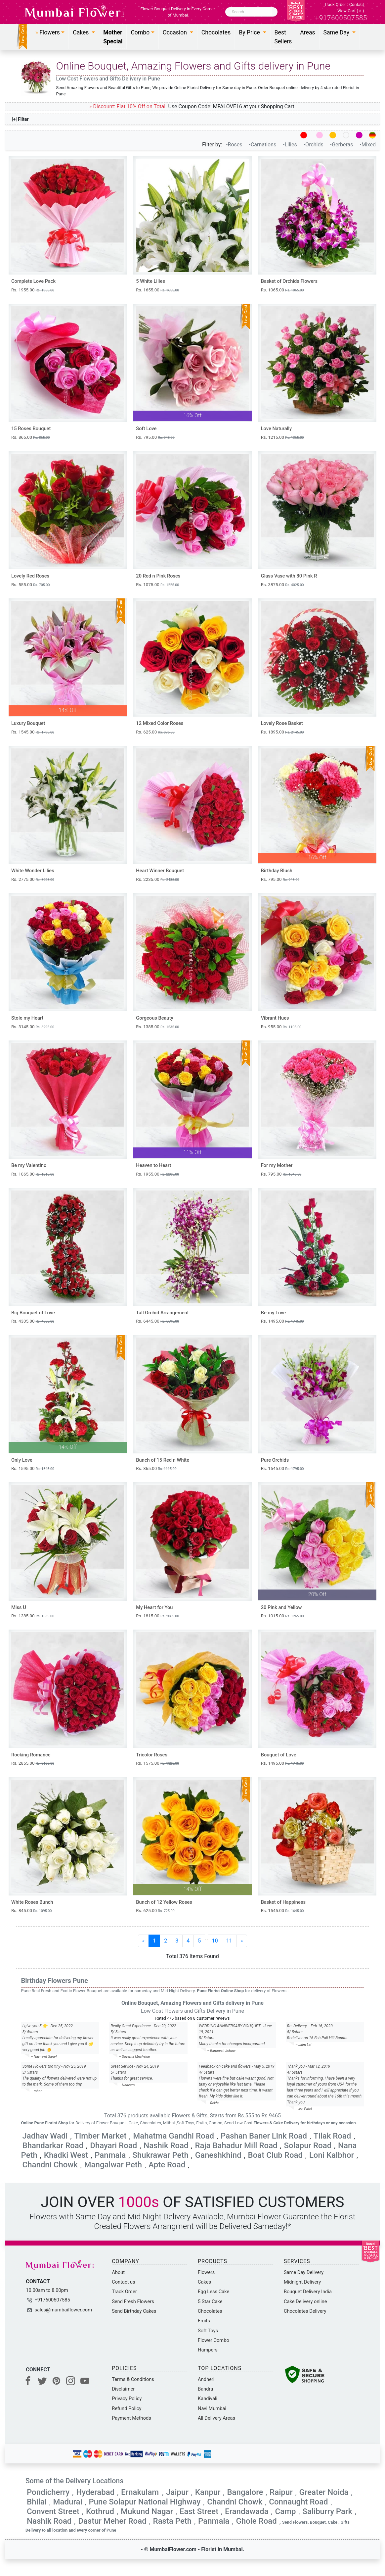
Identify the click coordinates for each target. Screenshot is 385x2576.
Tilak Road (332, 2136)
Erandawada (247, 2511)
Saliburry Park (327, 2511)
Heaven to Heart (153, 1165)
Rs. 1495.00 (282, 1321)
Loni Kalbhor (331, 2155)
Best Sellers (283, 36)
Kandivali (207, 2398)
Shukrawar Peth (160, 2155)
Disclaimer (123, 2389)
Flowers (206, 2272)
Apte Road (167, 2164)
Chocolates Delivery (305, 2311)
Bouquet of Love (278, 1755)
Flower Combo (213, 2340)
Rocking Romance (31, 1755)
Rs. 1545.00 (32, 732)
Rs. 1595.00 (32, 1468)
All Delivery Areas (216, 2418)
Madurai (67, 2501)
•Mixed (368, 144)
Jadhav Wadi (45, 2136)
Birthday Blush (276, 871)
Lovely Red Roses (30, 576)
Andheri (206, 2379)
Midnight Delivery (302, 2282)
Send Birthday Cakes (134, 2311)
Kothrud (100, 2511)
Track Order (335, 4)
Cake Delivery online (305, 2301)
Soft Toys (208, 2331)
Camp (285, 2511)
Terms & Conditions (133, 2379)
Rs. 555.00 (30, 584)
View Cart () (350, 10)
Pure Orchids (275, 1460)
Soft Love (146, 428)
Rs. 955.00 (281, 1026)
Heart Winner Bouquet (160, 871)
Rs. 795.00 (155, 437)
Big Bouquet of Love (33, 1313)
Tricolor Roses (151, 1755)
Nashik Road (166, 2145)
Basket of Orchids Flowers (289, 281)
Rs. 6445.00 (157, 1321)
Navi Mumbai (212, 2408)
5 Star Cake (210, 2301)
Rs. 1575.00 (157, 1763)
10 (215, 1941)
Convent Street (53, 2511)
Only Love (21, 1460)
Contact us (123, 2282)
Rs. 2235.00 (157, 879)
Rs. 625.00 (155, 732)
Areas (307, 32)
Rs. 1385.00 (157, 1026)
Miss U (18, 1607)
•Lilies (290, 144)
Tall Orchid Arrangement (162, 1313)
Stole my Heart (27, 1018)
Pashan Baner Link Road (264, 2136)
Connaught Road (298, 2501)
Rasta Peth (172, 2521)
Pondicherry (48, 2492)
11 (229, 1941)
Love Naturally (276, 428)
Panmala (110, 2155)
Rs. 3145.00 (32, 1026)
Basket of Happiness (283, 1902)
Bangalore (245, 2492)
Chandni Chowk (50, 2164)
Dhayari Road (113, 2145)
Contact (356, 4)
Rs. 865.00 (30, 437)
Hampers (208, 2350)
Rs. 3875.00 (282, 584)
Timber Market (100, 2136)
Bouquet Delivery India (308, 2292)
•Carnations (263, 144)
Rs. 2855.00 (32, 1763)
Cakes (204, 2282)
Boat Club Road (275, 2155)
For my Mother (277, 1165)
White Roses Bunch (32, 1902)
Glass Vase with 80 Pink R (289, 576)
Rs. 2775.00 (32, 879)
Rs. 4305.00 (32, 1321)
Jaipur (177, 2492)
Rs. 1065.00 (282, 289)
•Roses (234, 144)
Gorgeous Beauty (154, 1018)
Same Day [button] (337, 32)
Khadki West (66, 2155)
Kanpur (208, 2492)
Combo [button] (140, 32)
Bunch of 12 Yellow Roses (164, 1902)
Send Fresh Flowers (133, 2301)
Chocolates (216, 32)
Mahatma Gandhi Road (173, 2136)
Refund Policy (126, 2408)
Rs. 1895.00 (282, 732)
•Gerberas (342, 144)
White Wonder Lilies (32, 871)
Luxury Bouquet (28, 723)
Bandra (205, 2389)
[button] (50, 32)
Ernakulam (141, 2492)
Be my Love (273, 1313)
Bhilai (37, 2501)
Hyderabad (95, 2492)
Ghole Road (256, 2521)
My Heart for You (154, 1607)
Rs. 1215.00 (282, 437)
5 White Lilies (150, 281)
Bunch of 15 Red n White (162, 1460)
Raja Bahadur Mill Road (236, 2145)
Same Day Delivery (303, 2272)
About (118, 2272)
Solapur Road (308, 2145)
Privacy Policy (127, 2398)
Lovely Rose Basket (282, 723)
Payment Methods (131, 2418)
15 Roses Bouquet (31, 428)
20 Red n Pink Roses (158, 576)
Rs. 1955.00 (32, 289)
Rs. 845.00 (31, 1910)
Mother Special (112, 36)
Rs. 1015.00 (282, 1615)
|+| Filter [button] (21, 119)
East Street (199, 2511)
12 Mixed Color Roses (159, 723)
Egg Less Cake (213, 2292)
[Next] (241, 1941)
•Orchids (314, 144)
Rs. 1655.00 (157, 289)
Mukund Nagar (147, 2511)
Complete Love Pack (33, 281)
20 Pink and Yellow (281, 1607)
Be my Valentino (28, 1165)
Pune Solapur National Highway (144, 2501)
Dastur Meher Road (112, 2521)
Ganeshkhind (218, 2155)
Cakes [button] (81, 32)
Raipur (281, 2492)
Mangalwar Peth (113, 2164)
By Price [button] (250, 32)
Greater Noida (324, 2492)
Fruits (204, 2321)
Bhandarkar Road (53, 2145)
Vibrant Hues (275, 1018)
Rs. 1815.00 (157, 1615)
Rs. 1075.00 (157, 584)
